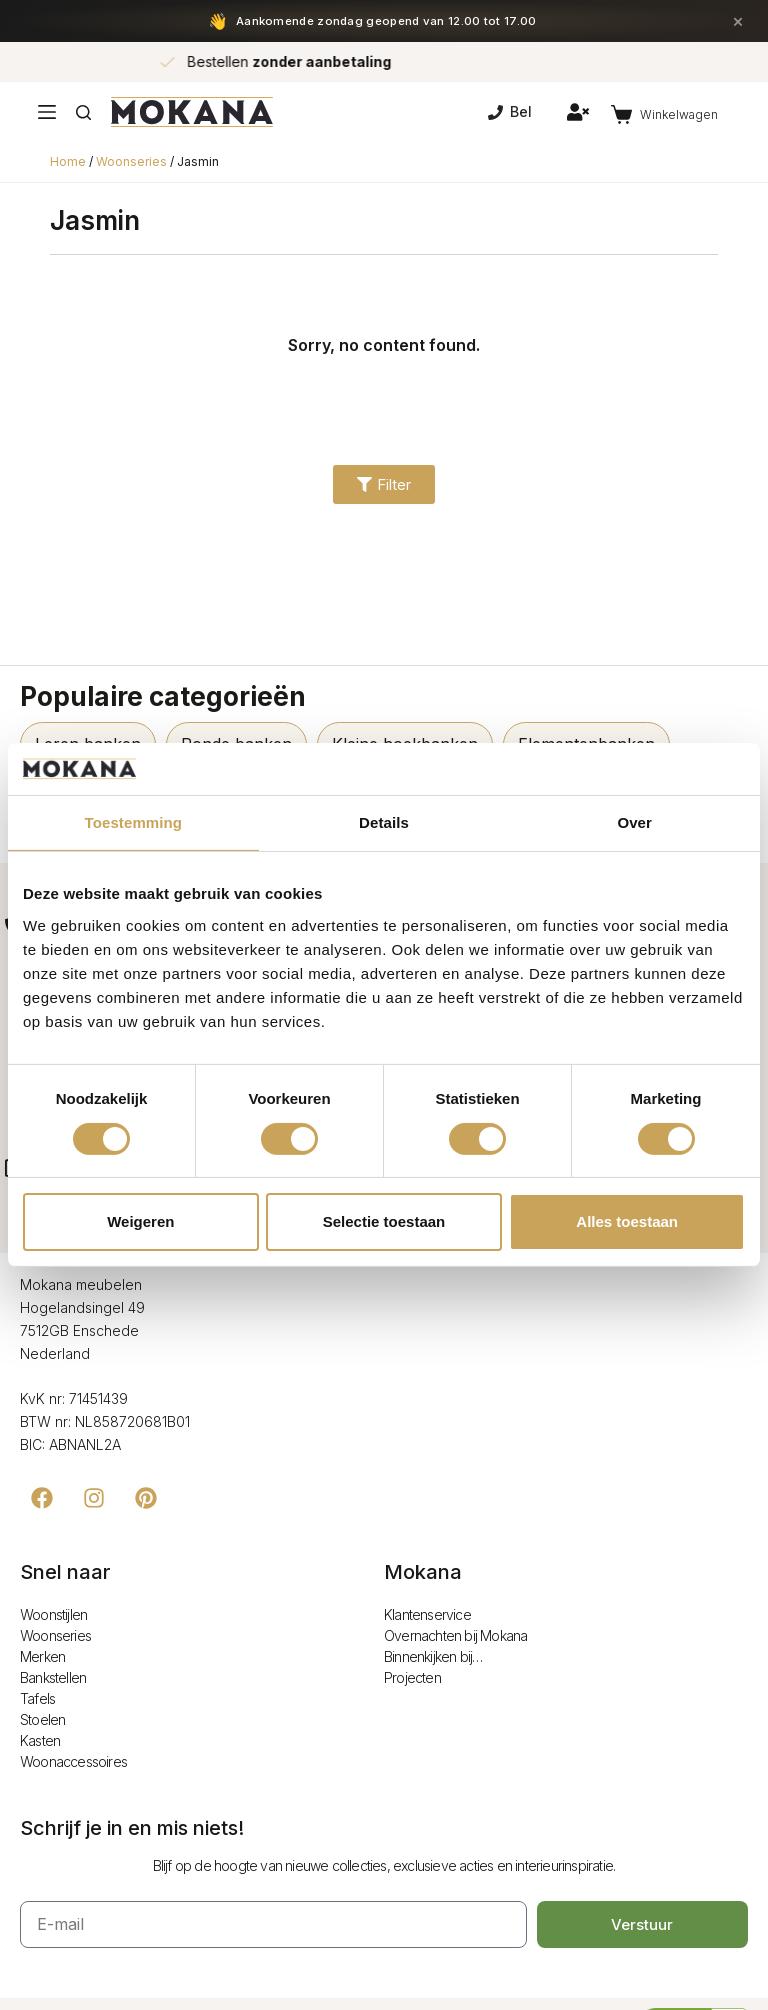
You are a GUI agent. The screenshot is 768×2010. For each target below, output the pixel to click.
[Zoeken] (83, 112)
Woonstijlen (53, 1614)
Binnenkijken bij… (433, 1656)
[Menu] (47, 112)
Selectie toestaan (384, 1221)
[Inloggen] (578, 112)
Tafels (37, 1698)
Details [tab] (384, 822)
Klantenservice (427, 1614)
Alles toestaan (627, 1221)
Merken (42, 1656)
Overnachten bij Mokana (455, 1635)
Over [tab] (634, 822)
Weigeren (140, 1221)
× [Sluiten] (738, 20)
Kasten (40, 1740)
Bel (510, 111)
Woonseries (131, 161)
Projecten (412, 1677)
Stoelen (42, 1719)
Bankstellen (53, 1677)
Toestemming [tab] (134, 822)
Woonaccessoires (73, 1761)
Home (68, 161)
